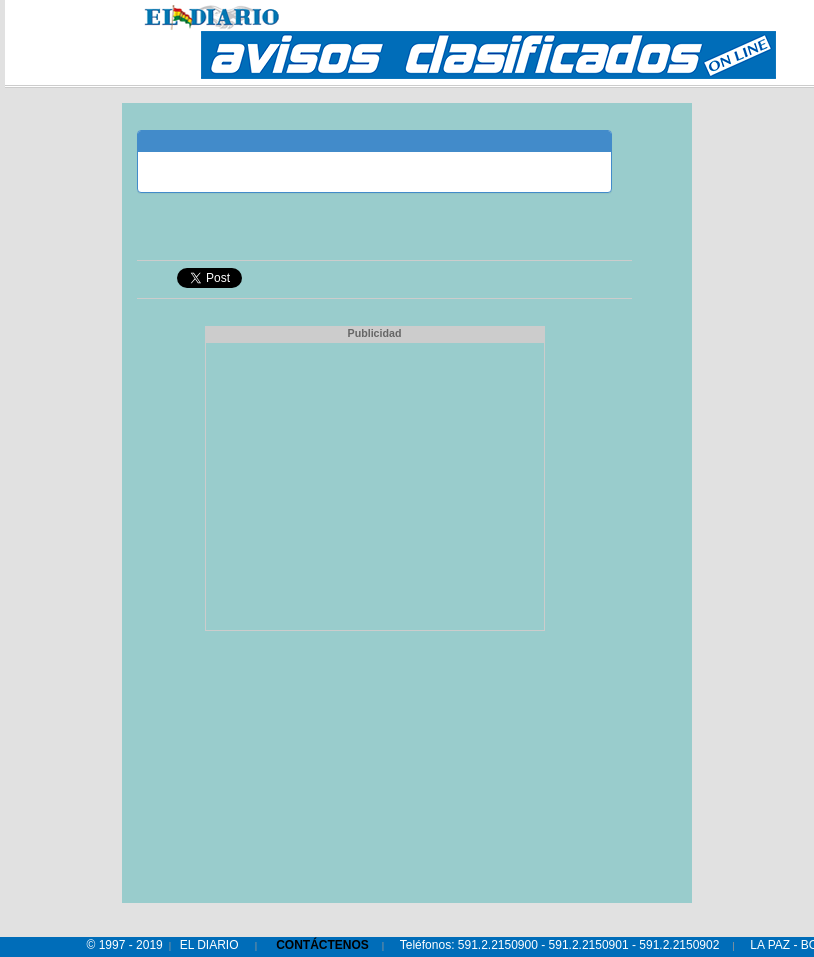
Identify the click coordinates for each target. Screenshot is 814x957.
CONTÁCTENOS (322, 945)
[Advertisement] (375, 484)
